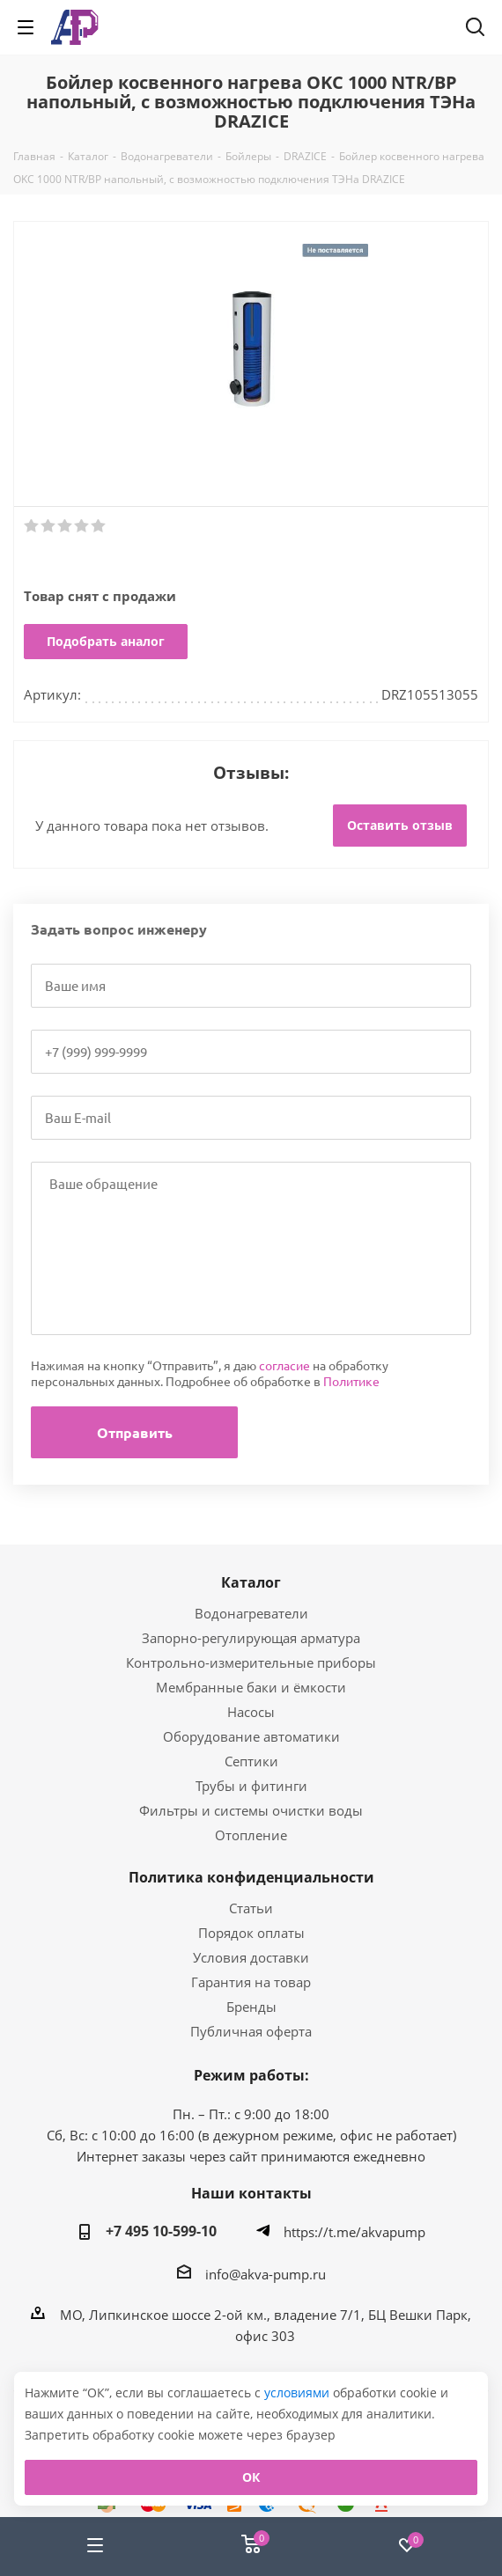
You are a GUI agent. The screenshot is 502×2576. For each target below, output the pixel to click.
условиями (298, 2392)
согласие (284, 1365)
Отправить (135, 1432)
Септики (251, 1761)
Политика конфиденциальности (251, 1877)
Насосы (251, 1712)
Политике (351, 1381)
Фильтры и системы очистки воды (251, 1810)
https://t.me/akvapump (354, 2232)
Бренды (251, 2006)
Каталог (251, 1582)
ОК (251, 2477)
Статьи (251, 1908)
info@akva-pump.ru (265, 2274)
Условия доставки (251, 1957)
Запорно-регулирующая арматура (251, 1638)
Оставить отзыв (400, 825)
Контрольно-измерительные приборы (251, 1662)
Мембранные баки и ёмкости (251, 1687)
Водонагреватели (251, 1613)
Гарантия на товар (251, 1982)
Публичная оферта (251, 2031)
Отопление (251, 1835)
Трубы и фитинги (251, 1785)
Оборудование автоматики (251, 1736)
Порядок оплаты (251, 1932)
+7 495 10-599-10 (161, 2231)
